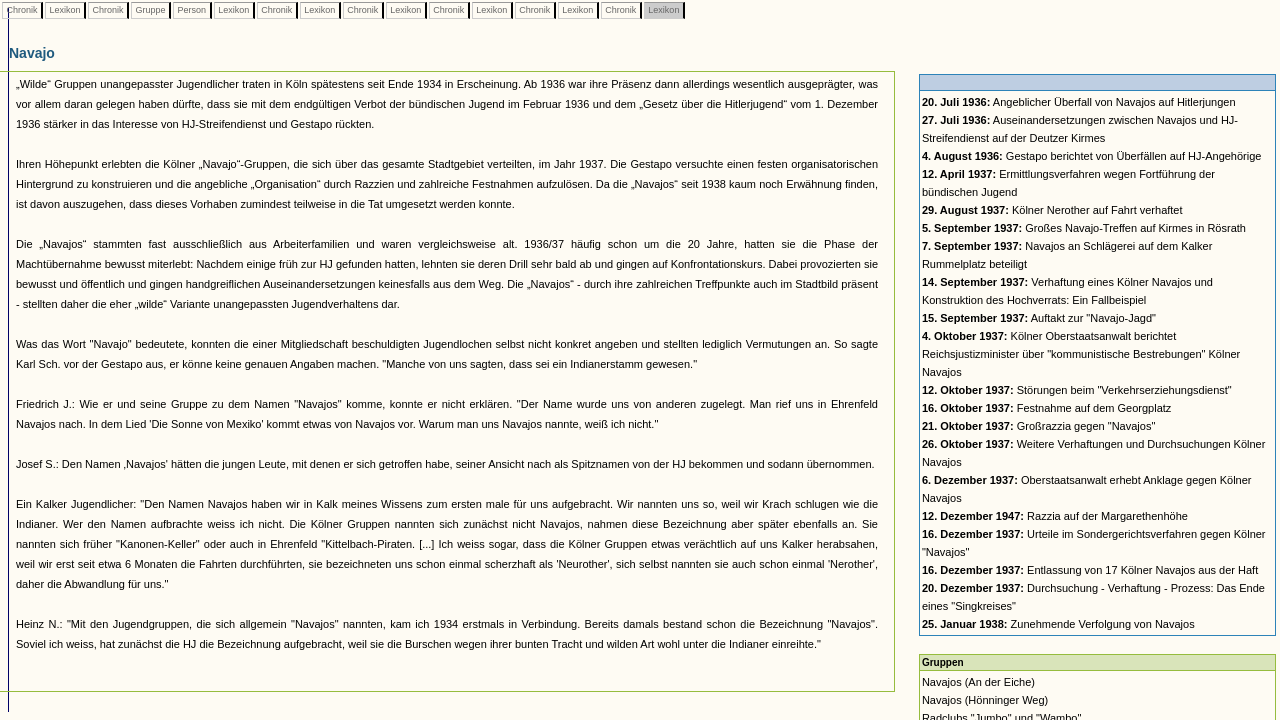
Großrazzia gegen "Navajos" (1038, 426)
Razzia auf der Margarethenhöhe (1055, 516)
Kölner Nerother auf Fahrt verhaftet (1052, 210)
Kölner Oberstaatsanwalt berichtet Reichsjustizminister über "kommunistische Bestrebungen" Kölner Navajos (1081, 354)
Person (192, 10)
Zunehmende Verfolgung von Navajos (1058, 624)
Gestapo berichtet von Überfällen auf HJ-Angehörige (1092, 156)
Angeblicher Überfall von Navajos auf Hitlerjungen (1079, 102)
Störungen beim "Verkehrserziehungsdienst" (1077, 390)
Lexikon (65, 10)
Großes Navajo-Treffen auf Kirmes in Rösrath (1084, 228)
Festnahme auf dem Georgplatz (1046, 408)
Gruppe (150, 10)
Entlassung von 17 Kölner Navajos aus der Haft (1090, 570)
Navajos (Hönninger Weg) (985, 700)
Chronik (22, 10)
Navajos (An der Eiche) (978, 682)
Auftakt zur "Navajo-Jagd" (1039, 318)
